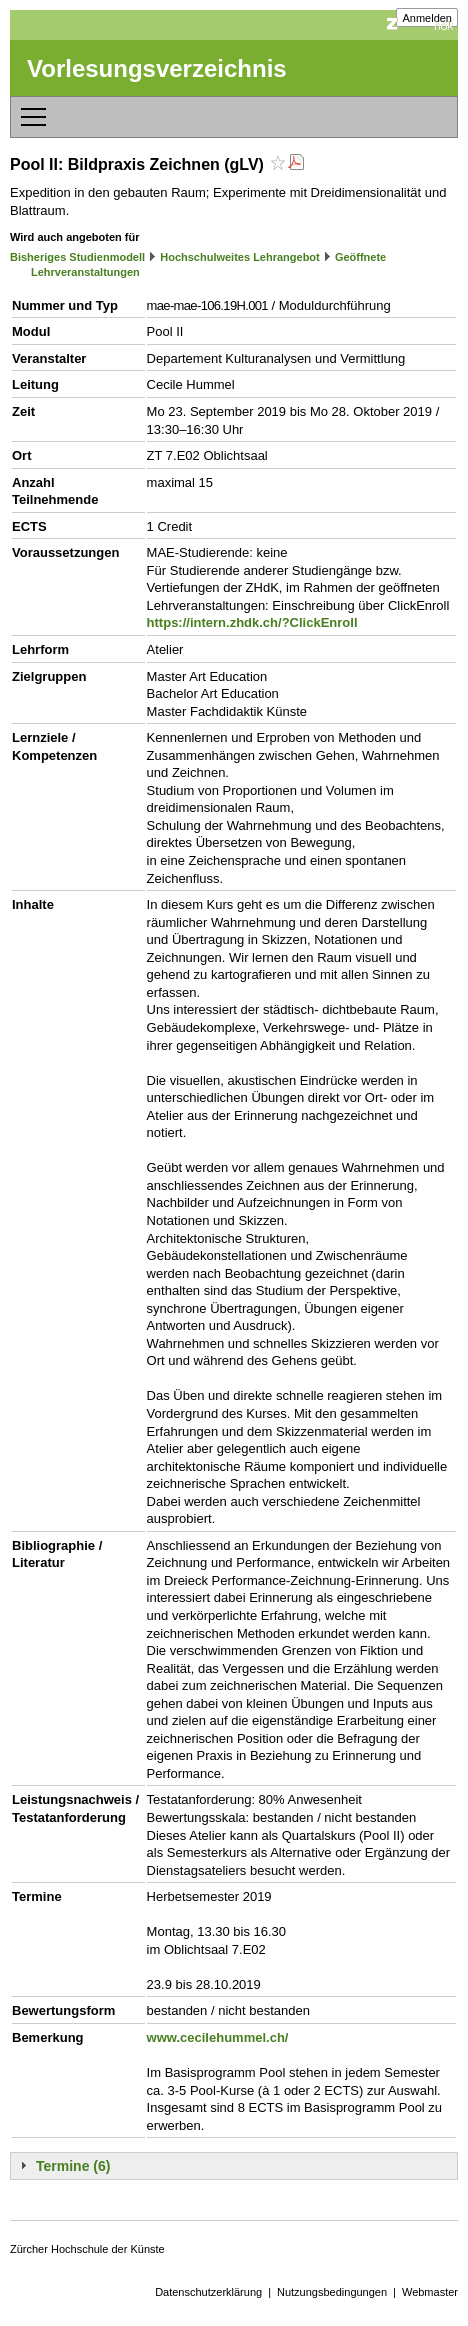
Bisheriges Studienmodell (77, 257)
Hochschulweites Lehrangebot (240, 257)
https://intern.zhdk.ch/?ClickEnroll (252, 622)
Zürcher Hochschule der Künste (87, 2249)
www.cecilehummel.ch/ (218, 2037)
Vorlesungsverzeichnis (157, 68)
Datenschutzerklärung (208, 2292)
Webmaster (430, 2292)
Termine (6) (73, 2166)
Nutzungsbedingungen (332, 2292)
